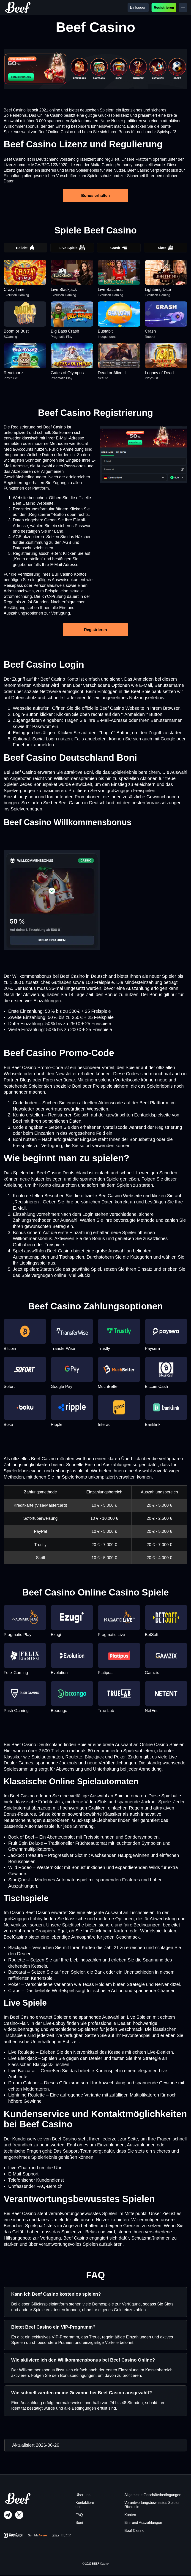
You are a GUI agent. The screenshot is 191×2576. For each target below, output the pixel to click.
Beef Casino (134, 2532)
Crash (119, 248)
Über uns (83, 2496)
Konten (130, 2516)
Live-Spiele (72, 248)
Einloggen (138, 7)
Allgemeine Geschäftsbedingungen (152, 2496)
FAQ (79, 2516)
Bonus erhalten (95, 195)
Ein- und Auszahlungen (143, 2524)
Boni (79, 2524)
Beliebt (25, 248)
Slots (166, 248)
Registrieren (163, 7)
